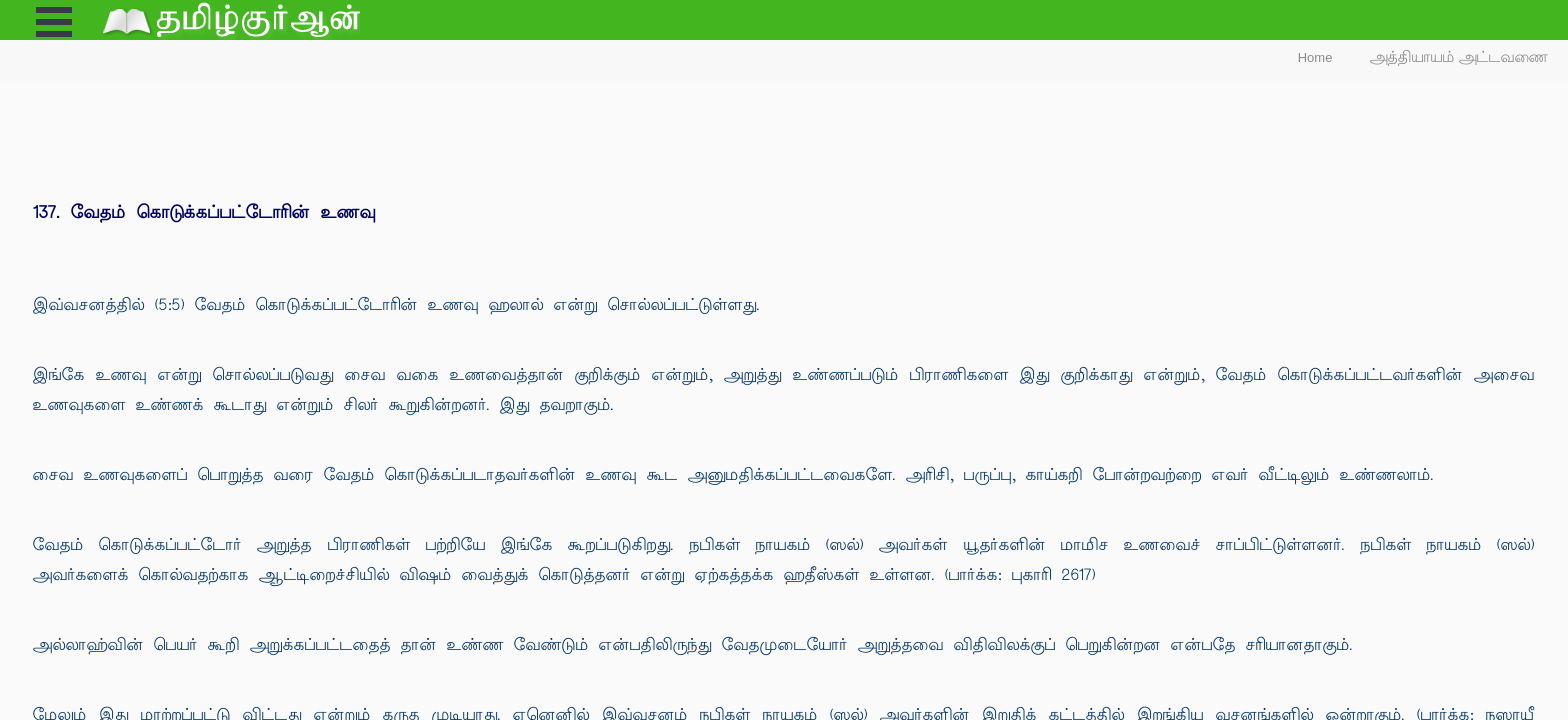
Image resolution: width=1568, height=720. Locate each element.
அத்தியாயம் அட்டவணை (1459, 57)
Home (1315, 57)
